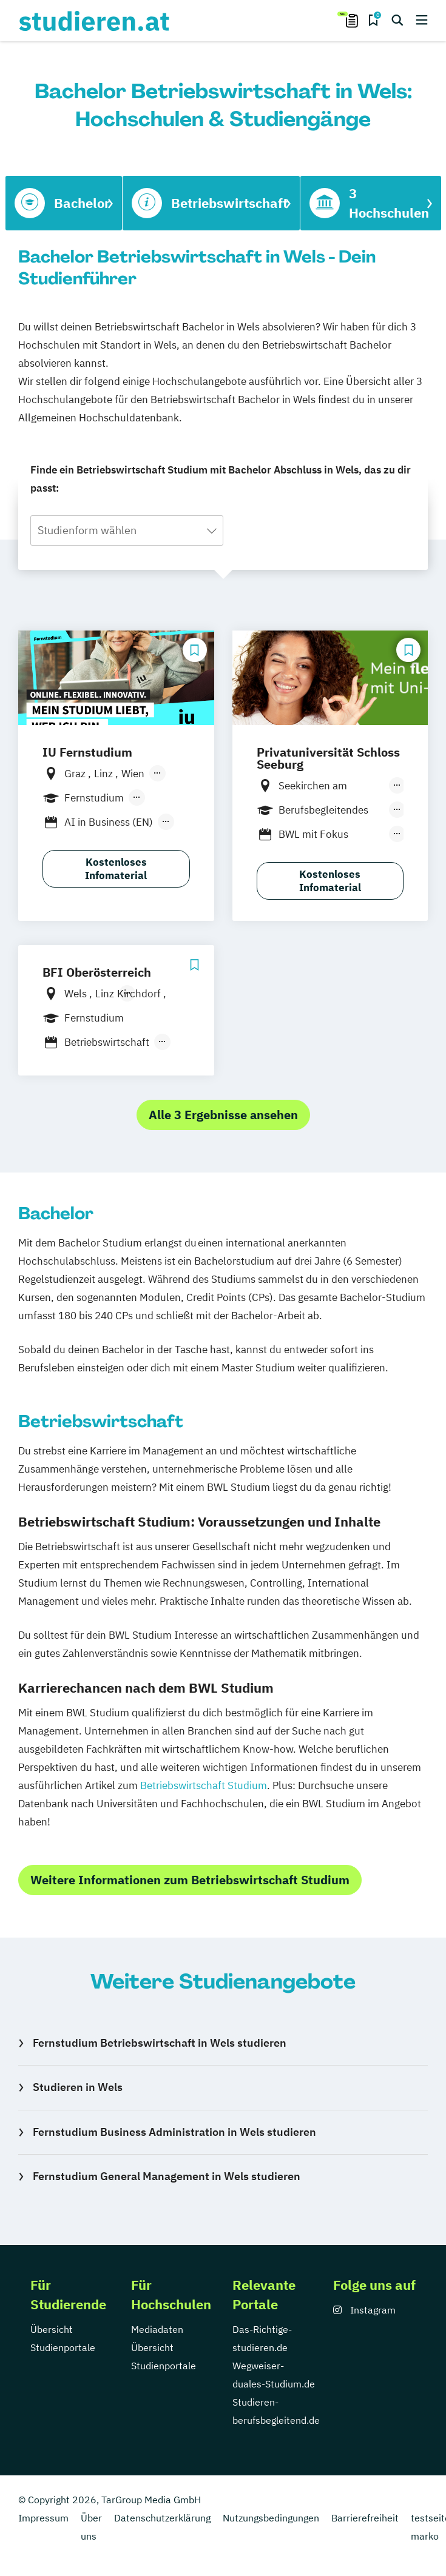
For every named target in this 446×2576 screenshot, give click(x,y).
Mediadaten (157, 2329)
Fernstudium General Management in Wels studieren (166, 2176)
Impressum (43, 2518)
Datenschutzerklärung (162, 2518)
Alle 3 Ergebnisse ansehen (223, 1114)
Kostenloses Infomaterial (116, 868)
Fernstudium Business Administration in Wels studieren (174, 2132)
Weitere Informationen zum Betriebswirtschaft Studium (190, 1880)
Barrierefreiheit (365, 2518)
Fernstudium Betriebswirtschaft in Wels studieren (159, 2043)
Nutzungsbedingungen (271, 2518)
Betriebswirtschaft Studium (203, 1785)
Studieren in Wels (78, 2087)
